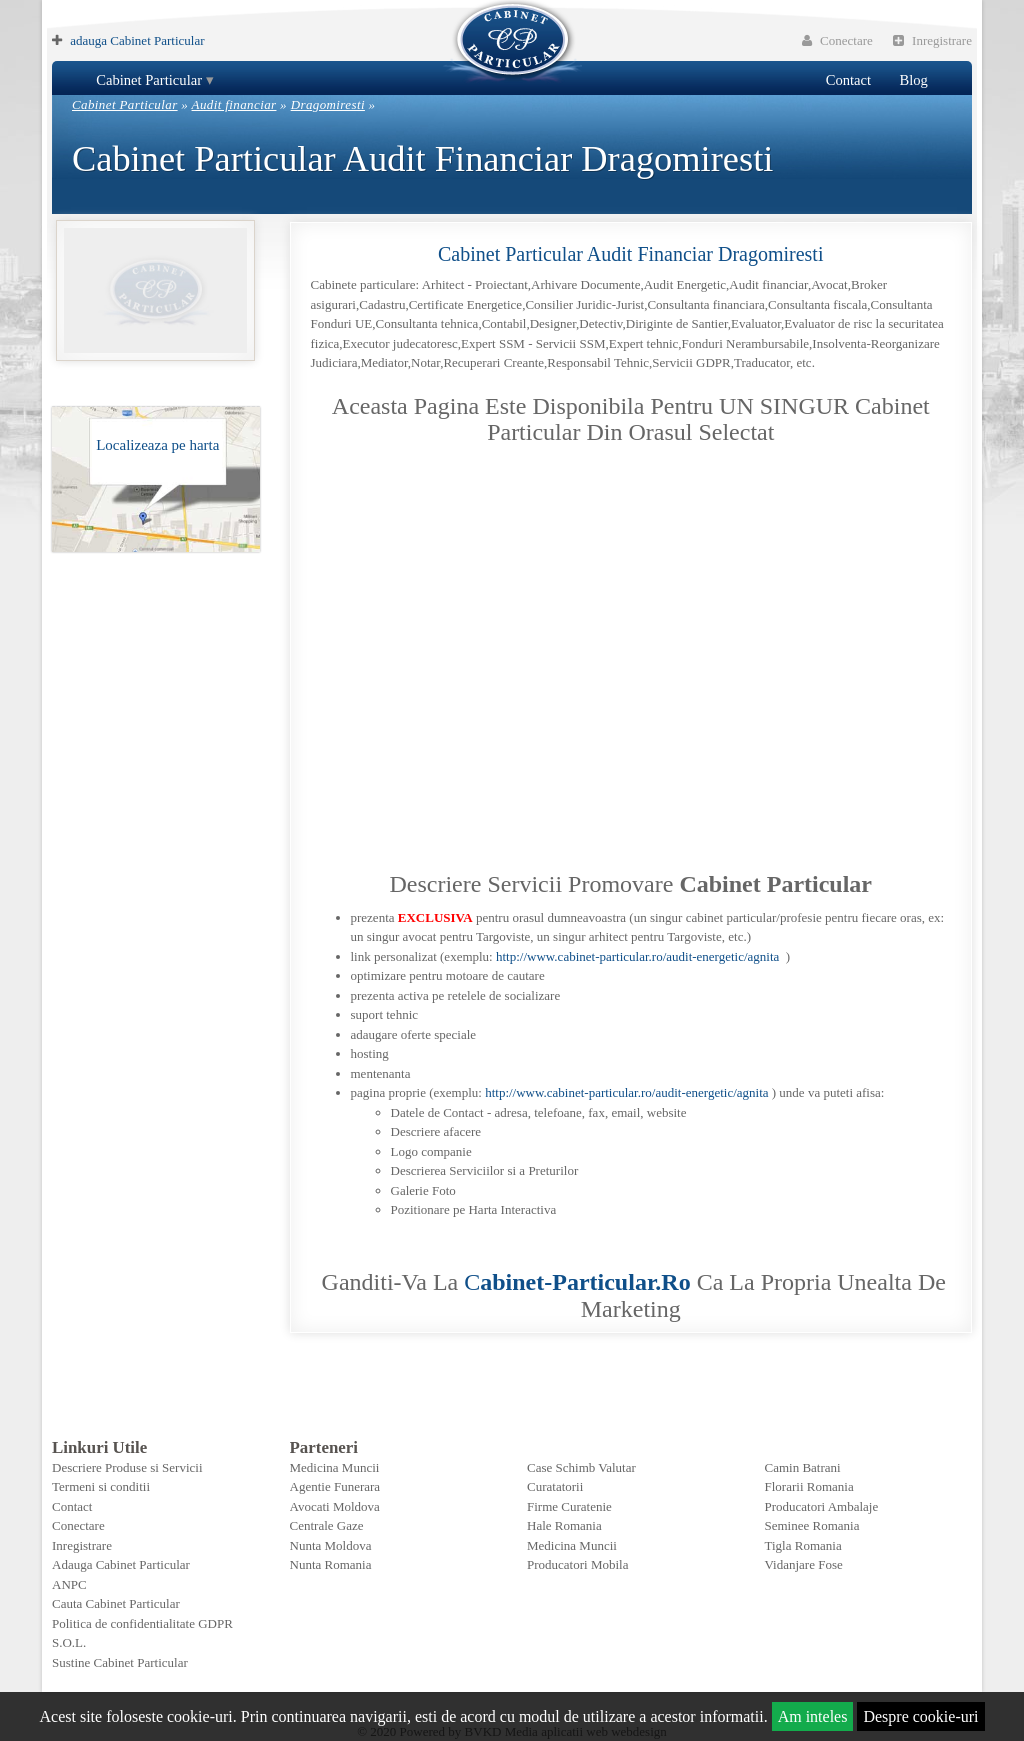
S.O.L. (69, 1642)
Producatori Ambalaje (822, 1506)
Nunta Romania (331, 1564)
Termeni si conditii (101, 1486)
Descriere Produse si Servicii (127, 1467)
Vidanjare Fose (804, 1564)
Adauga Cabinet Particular (121, 1564)
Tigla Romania (803, 1545)
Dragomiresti (328, 104)
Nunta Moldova (331, 1545)
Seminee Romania (812, 1525)
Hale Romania (564, 1525)
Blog (913, 80)
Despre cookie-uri (920, 1716)
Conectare (837, 40)
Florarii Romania (809, 1486)
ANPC (69, 1584)
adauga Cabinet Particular (137, 40)
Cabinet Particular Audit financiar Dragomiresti (630, 254)
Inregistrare (932, 40)
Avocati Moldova (335, 1506)
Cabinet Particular (149, 80)
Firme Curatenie (569, 1506)
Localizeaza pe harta (157, 445)
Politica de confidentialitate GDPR (142, 1623)
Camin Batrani (803, 1467)
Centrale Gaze (327, 1525)
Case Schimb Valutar (581, 1467)
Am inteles (813, 1716)
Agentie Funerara (335, 1486)
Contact (848, 80)
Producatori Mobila (577, 1564)
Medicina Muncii (335, 1467)
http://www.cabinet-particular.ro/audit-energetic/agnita (637, 956)
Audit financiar (234, 104)
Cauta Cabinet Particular (116, 1603)
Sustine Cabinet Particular (120, 1662)
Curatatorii (555, 1486)
